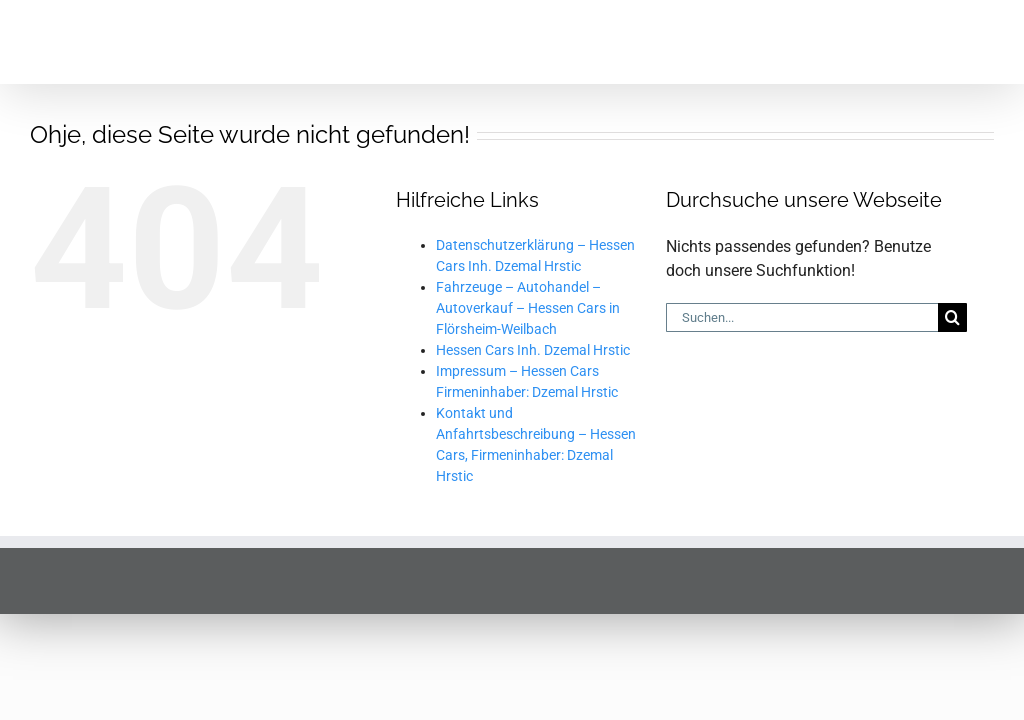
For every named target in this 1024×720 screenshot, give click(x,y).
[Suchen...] (802, 233)
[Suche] (952, 233)
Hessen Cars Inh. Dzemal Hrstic (533, 266)
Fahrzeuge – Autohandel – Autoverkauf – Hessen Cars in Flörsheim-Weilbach (528, 224)
